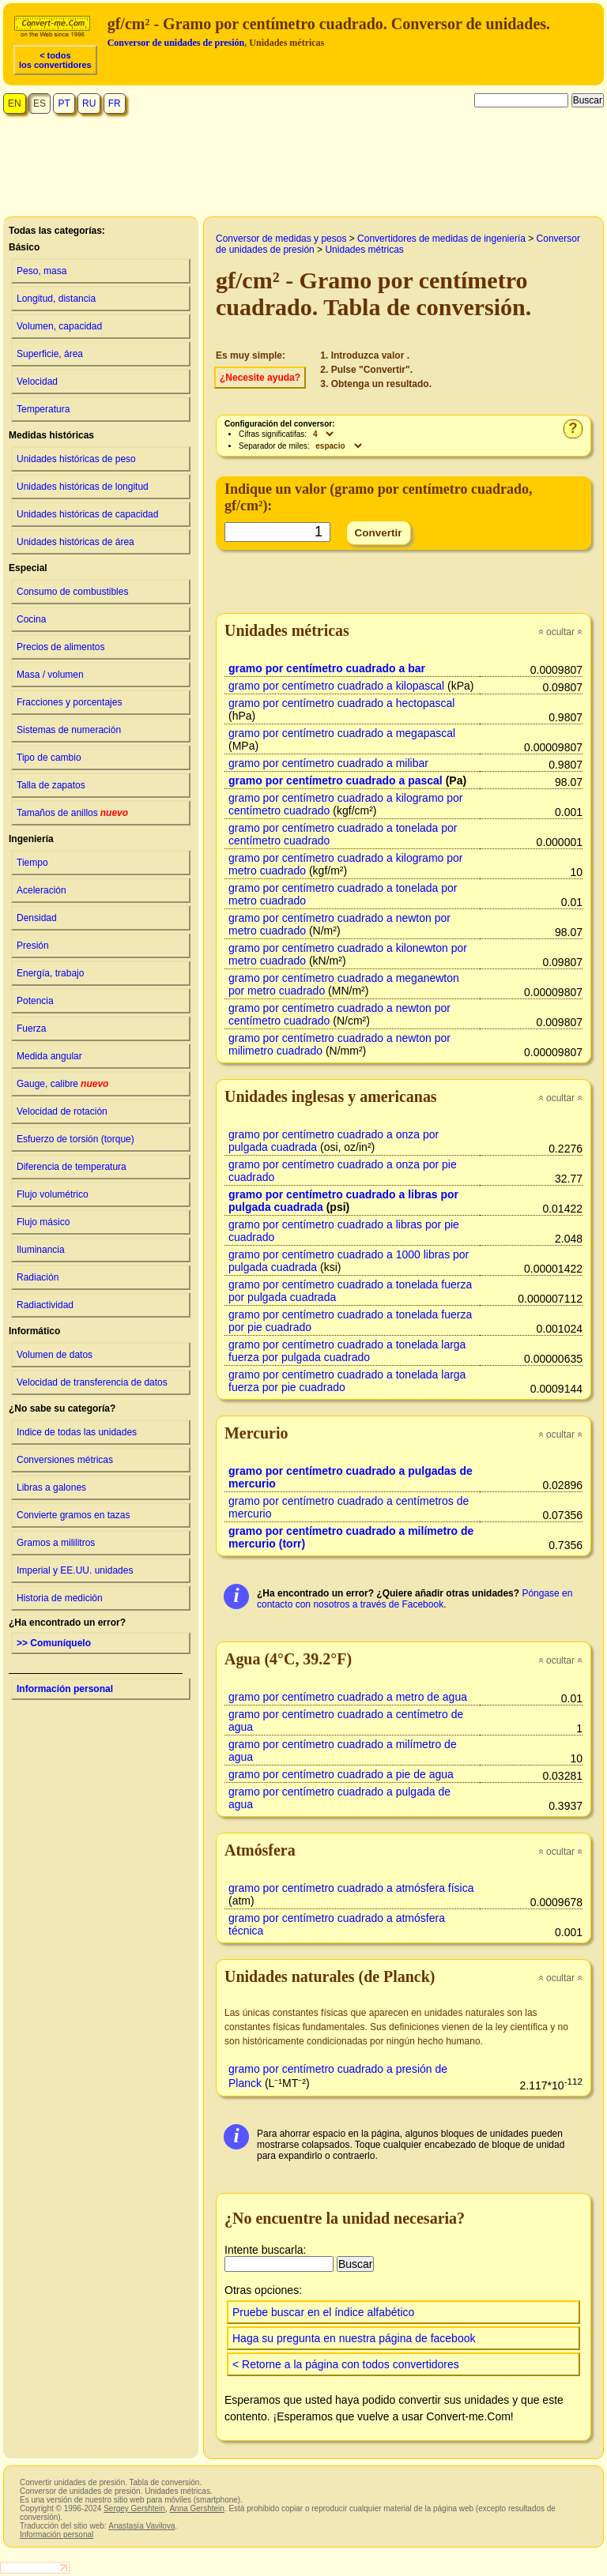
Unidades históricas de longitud (83, 486)
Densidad (37, 917)
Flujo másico (43, 1222)
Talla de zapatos (51, 785)
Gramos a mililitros (56, 1542)
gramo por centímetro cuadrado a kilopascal (336, 685)
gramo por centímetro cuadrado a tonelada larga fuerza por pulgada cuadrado (347, 1350)
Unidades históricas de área (75, 541)
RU (89, 103)
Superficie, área (50, 353)
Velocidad (37, 381)
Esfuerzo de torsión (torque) (75, 1139)
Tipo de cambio (49, 757)
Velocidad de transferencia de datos (92, 1382)
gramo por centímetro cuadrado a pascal (335, 780)
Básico (24, 247)
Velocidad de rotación (62, 1111)
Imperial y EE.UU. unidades (75, 1570)
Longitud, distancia (56, 298)
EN (14, 103)
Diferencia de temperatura (71, 1166)
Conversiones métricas (65, 1459)
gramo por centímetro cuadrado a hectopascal (341, 703)
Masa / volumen (50, 674)
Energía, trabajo (50, 973)
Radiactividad (45, 1305)
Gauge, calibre (62, 1084)
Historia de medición (60, 1598)
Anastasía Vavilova (141, 2525)
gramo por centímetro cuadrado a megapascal (341, 733)
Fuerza (31, 1028)
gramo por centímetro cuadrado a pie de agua (341, 1774)
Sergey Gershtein (134, 2508)
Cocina (31, 619)
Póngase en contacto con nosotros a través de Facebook (414, 1599)
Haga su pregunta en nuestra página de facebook (353, 2338)
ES (39, 103)
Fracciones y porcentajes (69, 702)
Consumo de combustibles (72, 591)
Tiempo (32, 862)
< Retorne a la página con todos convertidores (345, 2364)
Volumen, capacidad (59, 326)
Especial (28, 567)
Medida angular (49, 1056)
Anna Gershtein (196, 2508)
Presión (33, 945)
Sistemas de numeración (69, 729)
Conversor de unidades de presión (176, 42)
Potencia (35, 1000)
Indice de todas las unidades (77, 1432)
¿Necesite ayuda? (260, 377)
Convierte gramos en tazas (73, 1515)
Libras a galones (51, 1487)
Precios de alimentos (60, 646)
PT (64, 103)
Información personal (65, 1688)
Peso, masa (41, 270)
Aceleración (41, 890)
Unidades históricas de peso (76, 458)
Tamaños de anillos (72, 813)
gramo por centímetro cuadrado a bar (326, 668)
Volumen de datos (54, 1354)
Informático (34, 1331)
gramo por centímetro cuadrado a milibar (328, 763)
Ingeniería (31, 838)
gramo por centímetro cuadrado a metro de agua (347, 1696)
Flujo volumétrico (53, 1194)
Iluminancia (41, 1249)
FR (114, 103)
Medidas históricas (51, 435)
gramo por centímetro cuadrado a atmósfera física (350, 1888)
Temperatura (43, 409)
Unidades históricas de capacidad (87, 514)
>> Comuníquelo (54, 1643)
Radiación (37, 1277)
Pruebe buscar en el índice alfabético (323, 2312)
